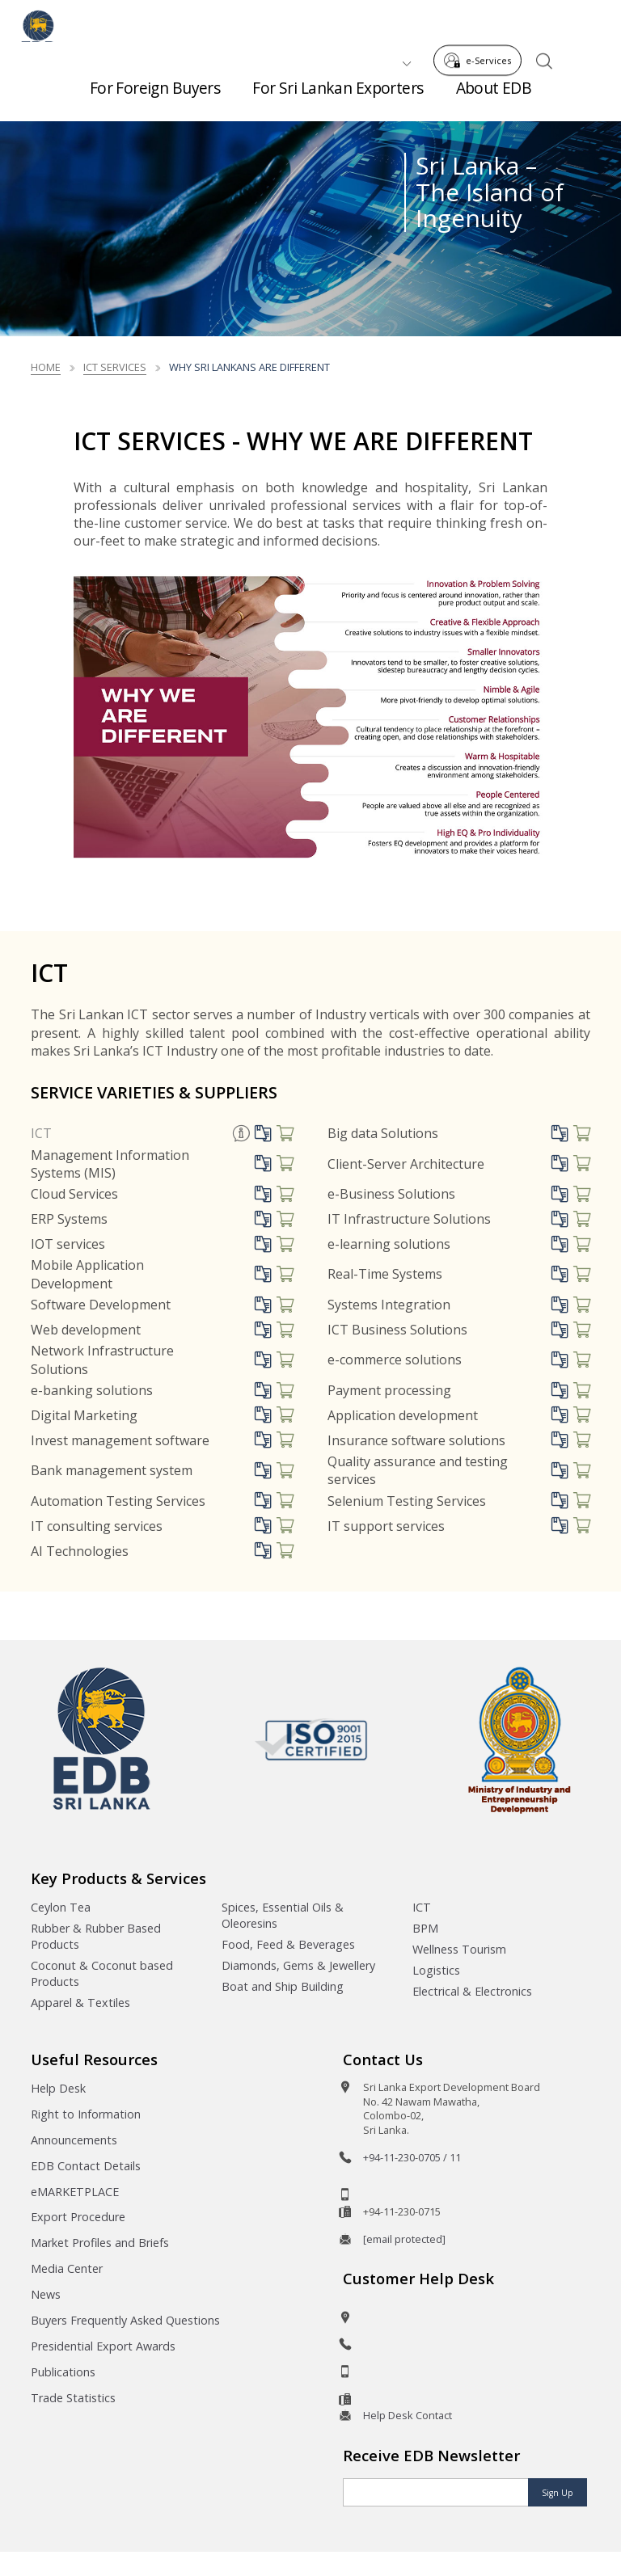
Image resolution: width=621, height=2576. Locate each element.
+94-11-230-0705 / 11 (412, 2157)
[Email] (436, 2492)
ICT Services (114, 367)
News (46, 2294)
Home (46, 367)
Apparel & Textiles (80, 2002)
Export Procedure (78, 2216)
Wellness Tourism (459, 1949)
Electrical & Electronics (472, 1991)
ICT (41, 1133)
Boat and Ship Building (283, 1986)
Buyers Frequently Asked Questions (125, 2320)
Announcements (74, 2140)
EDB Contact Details (86, 2165)
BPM (425, 1928)
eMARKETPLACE (75, 2191)
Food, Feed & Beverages (288, 1944)
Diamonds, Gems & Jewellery (298, 1965)
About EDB (494, 97)
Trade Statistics (73, 2397)
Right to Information (86, 2114)
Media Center (67, 2268)
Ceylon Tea (61, 1907)
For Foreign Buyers (155, 97)
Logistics (436, 1970)
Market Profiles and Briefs (100, 2242)
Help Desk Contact (407, 2415)
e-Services (482, 23)
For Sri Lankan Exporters (337, 97)
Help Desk (58, 2088)
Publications (63, 2372)
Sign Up (557, 2492)
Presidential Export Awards (103, 2346)
